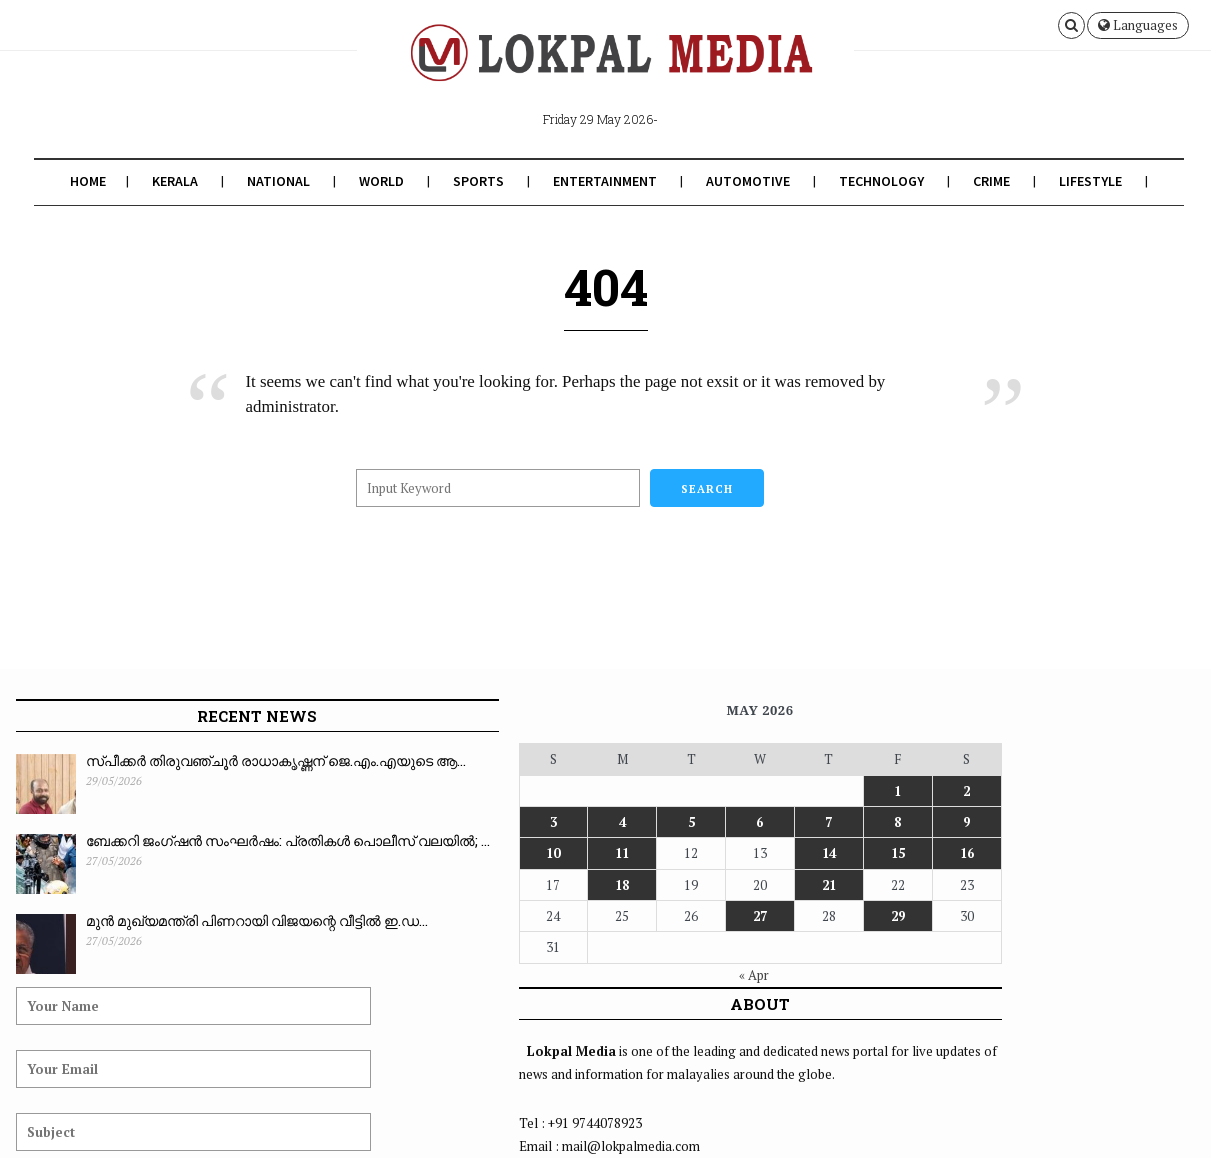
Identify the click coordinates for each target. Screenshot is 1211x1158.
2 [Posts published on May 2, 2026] (575, 791)
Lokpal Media (146, 1111)
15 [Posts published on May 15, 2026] (535, 853)
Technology (878, 181)
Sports (475, 181)
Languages (1138, 25)
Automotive (745, 181)
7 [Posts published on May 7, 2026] (495, 822)
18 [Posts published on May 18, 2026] (376, 885)
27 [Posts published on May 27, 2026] (455, 916)
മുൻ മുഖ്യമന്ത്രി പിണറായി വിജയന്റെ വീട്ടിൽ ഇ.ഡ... (177, 932)
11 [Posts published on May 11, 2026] (376, 853)
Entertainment (602, 181)
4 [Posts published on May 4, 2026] (375, 822)
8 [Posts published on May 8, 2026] (535, 822)
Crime (988, 181)
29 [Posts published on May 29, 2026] (535, 916)
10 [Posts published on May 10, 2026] (336, 853)
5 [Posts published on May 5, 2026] (415, 822)
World (378, 181)
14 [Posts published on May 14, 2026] (495, 853)
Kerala (172, 181)
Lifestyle (1087, 181)
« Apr (450, 975)
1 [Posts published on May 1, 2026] (535, 791)
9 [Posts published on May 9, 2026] (575, 822)
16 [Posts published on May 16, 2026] (575, 853)
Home (85, 181)
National (275, 181)
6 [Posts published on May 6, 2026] (455, 822)
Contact (1165, 1111)
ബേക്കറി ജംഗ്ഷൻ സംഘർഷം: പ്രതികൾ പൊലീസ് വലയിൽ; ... (188, 852)
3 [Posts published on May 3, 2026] (335, 822)
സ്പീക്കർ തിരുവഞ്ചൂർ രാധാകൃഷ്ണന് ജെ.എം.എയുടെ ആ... (182, 782)
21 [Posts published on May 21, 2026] (495, 885)
